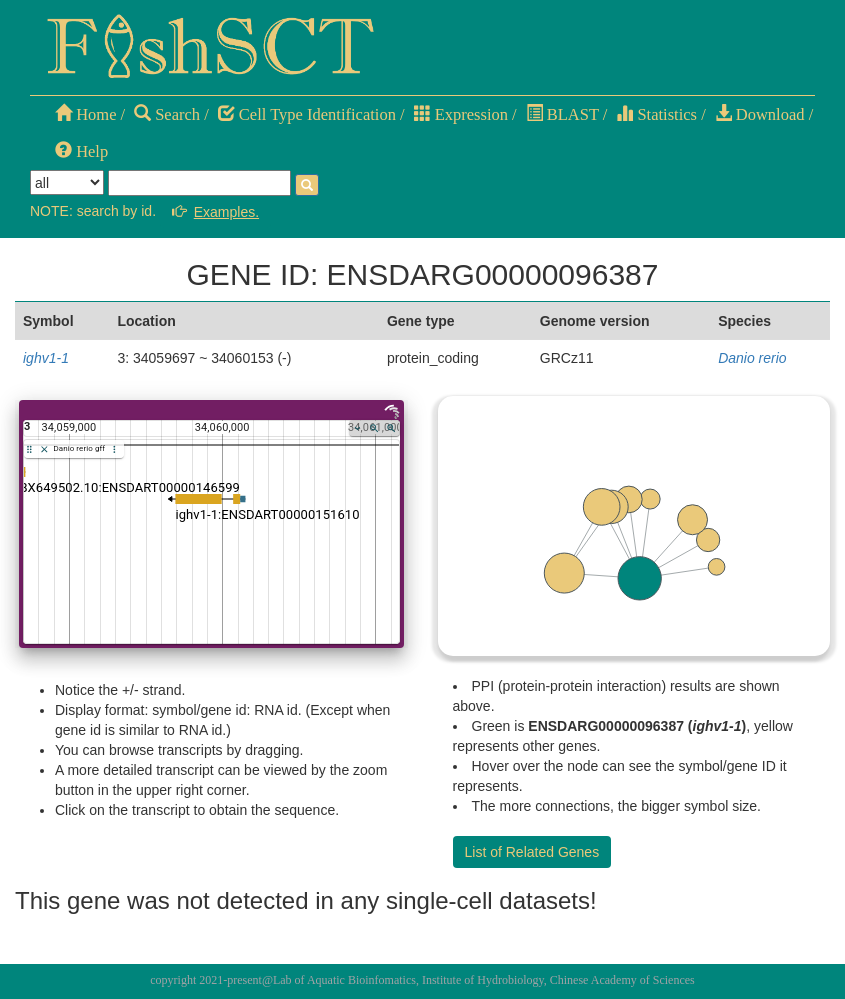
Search (167, 114)
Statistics (656, 114)
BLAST (562, 114)
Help (81, 151)
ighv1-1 (46, 358)
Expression (461, 114)
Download (760, 114)
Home (85, 114)
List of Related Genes (532, 852)
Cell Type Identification (307, 114)
